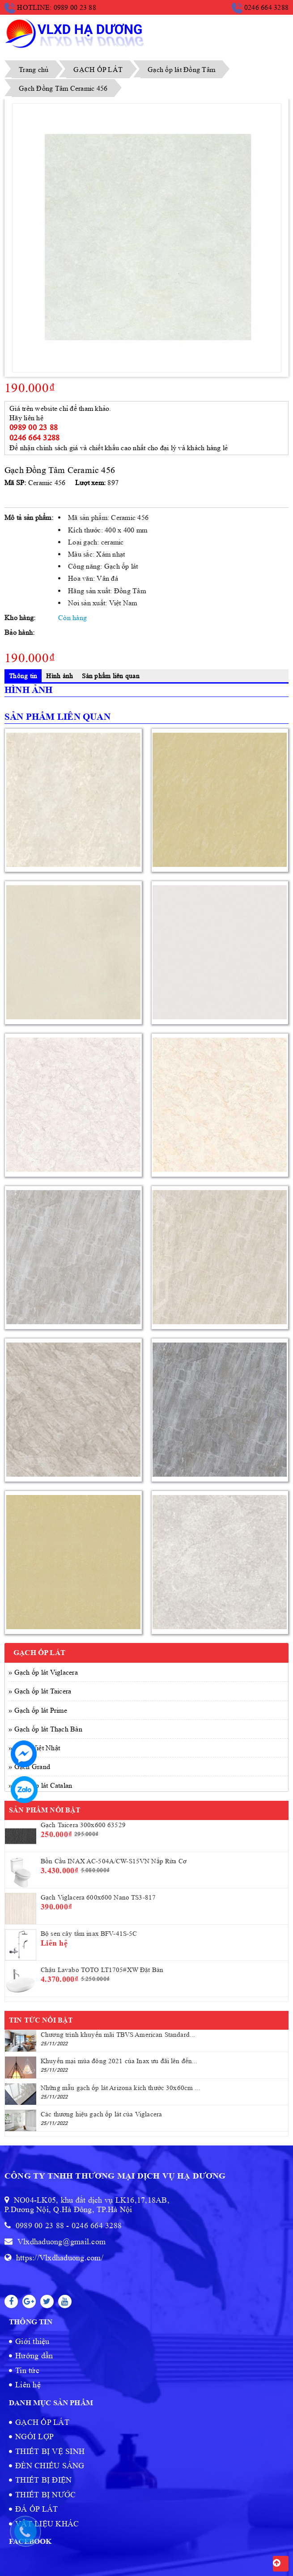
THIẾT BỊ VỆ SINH (50, 2451)
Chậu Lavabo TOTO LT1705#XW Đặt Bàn (102, 1970)
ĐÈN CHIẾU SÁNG (50, 2465)
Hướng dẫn (34, 2355)
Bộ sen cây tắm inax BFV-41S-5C (89, 1934)
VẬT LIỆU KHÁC (47, 2523)
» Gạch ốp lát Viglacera (43, 1672)
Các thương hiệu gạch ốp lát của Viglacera (101, 2114)
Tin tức (27, 2370)
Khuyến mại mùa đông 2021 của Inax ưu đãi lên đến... (119, 2061)
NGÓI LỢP (34, 2436)
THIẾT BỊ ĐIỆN (43, 2479)
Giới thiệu (32, 2341)
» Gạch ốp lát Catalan (40, 1785)
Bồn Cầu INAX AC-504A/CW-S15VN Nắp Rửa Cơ (114, 1861)
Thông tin (23, 676)
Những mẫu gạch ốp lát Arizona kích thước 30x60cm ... (120, 2088)
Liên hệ (28, 2384)
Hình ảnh (59, 676)
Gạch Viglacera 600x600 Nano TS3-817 (98, 1897)
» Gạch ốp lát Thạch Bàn (45, 1729)
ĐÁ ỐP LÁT (36, 2508)
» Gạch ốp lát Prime (37, 1710)
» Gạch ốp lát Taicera (39, 1691)
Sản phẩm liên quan (111, 676)
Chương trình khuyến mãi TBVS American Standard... (118, 2035)
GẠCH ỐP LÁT (42, 2422)
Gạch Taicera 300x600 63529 (83, 1825)
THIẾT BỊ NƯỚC (45, 2494)
